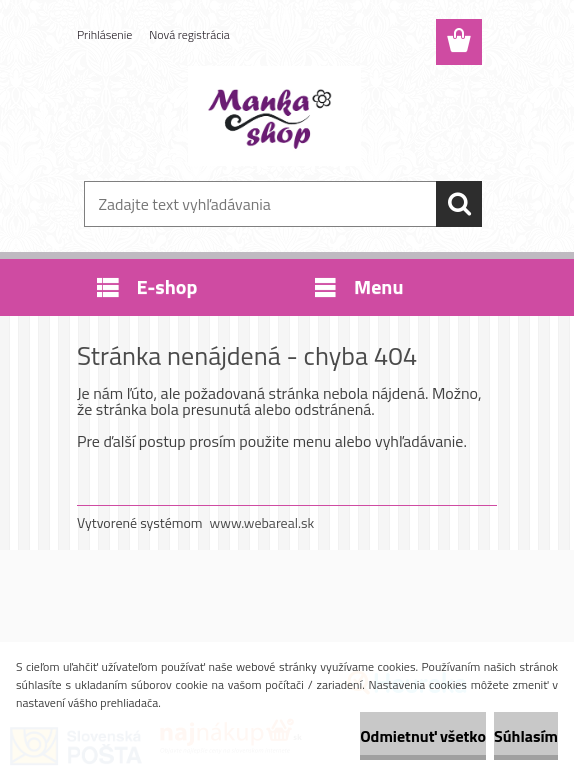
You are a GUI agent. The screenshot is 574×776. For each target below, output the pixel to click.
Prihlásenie (104, 34)
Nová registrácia (189, 34)
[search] (459, 204)
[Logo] (274, 116)
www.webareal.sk (262, 522)
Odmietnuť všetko (423, 736)
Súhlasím (526, 736)
